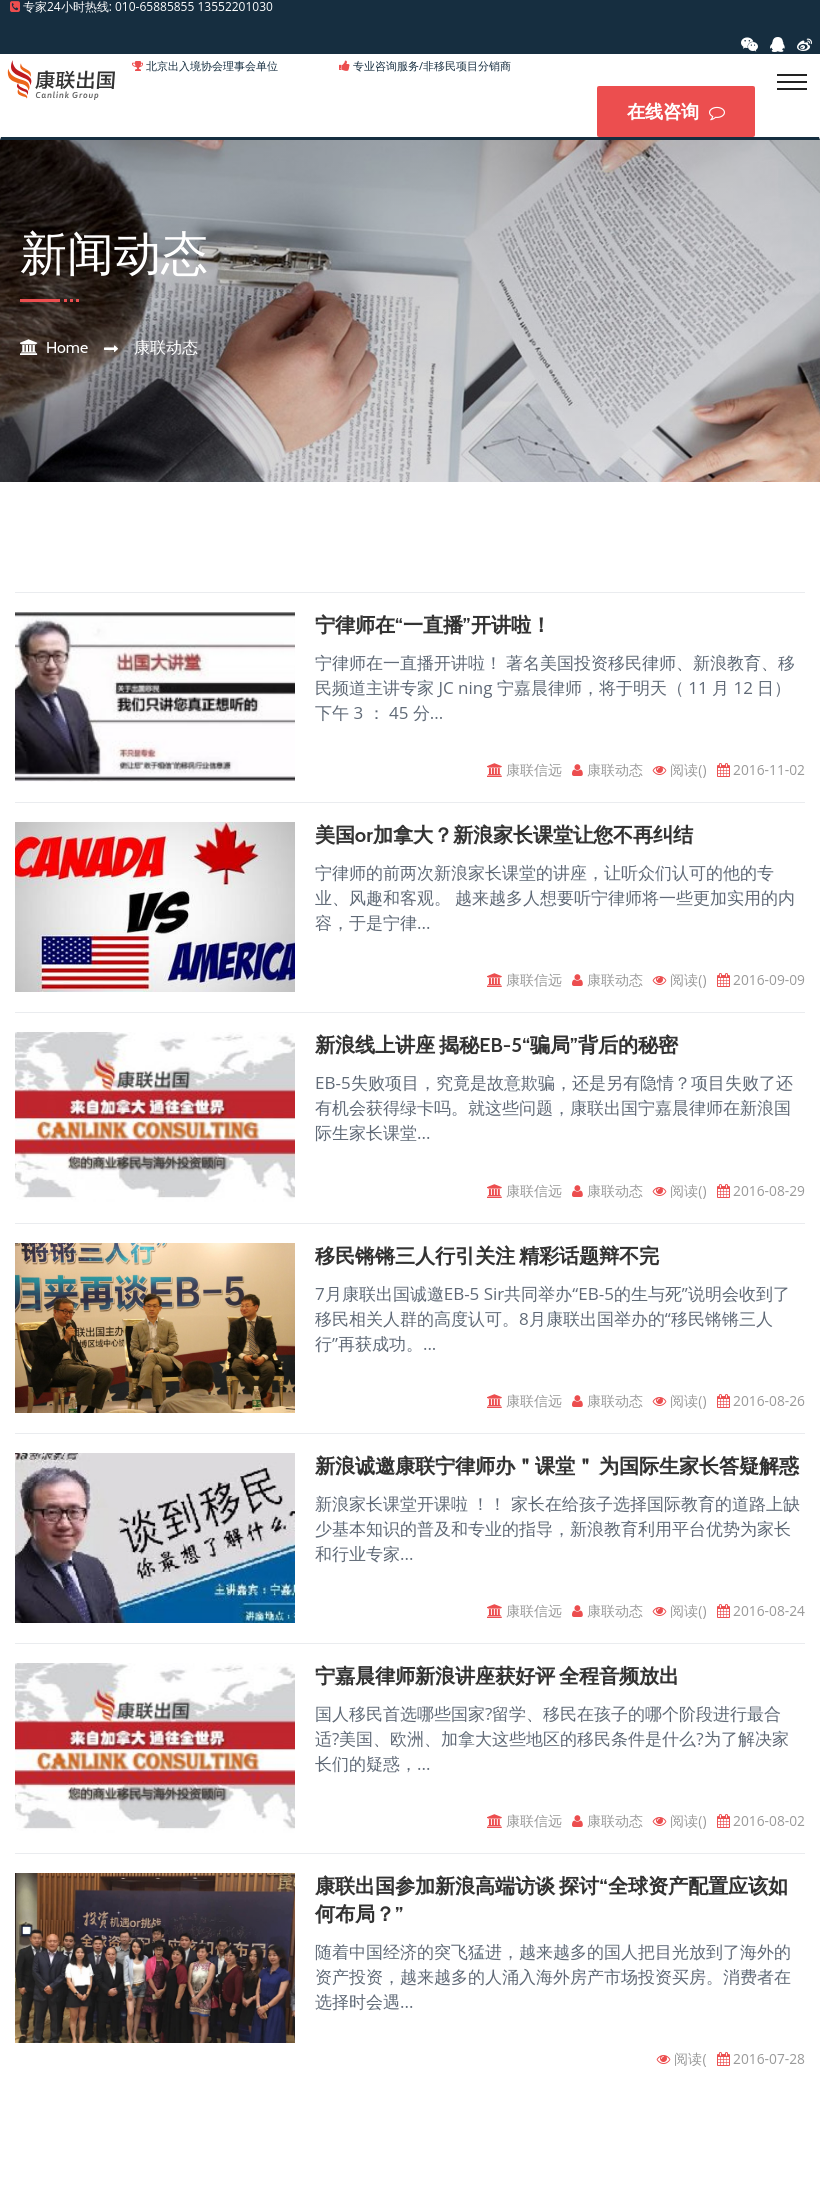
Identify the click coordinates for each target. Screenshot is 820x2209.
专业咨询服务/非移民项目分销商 (432, 65)
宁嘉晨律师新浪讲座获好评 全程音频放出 (497, 1682)
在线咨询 (676, 112)
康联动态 (166, 349)
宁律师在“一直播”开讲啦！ (433, 627)
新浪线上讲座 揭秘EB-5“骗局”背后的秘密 (496, 1049)
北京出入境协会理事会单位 (212, 65)
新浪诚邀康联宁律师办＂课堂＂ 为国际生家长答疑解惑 (557, 1471)
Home (67, 349)
